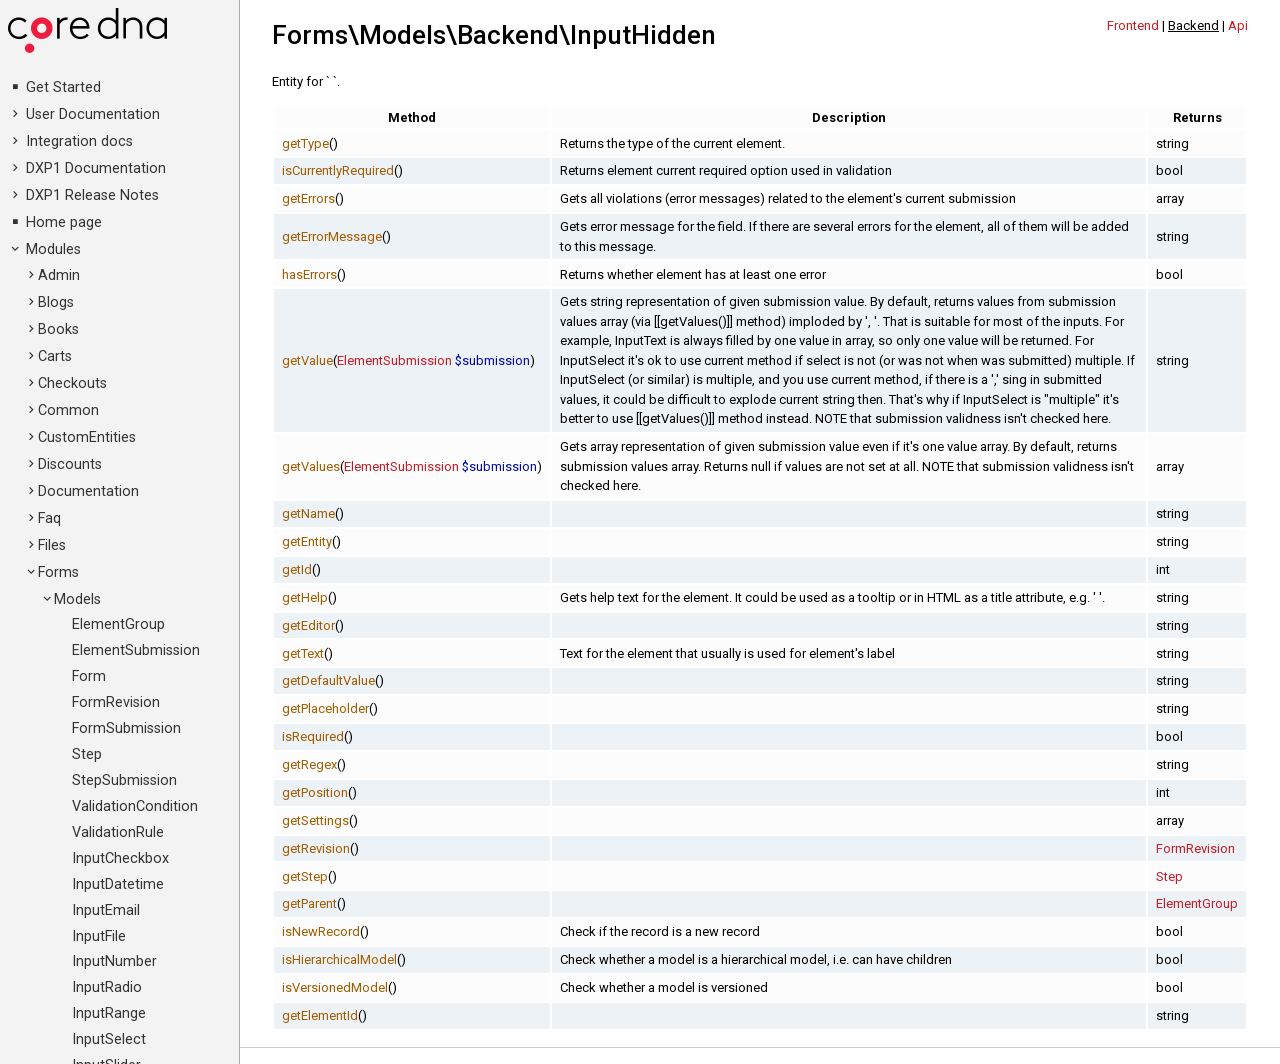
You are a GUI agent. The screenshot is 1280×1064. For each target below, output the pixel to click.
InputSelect (109, 1039)
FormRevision (116, 702)
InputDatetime (118, 884)
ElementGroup (118, 624)
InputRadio (107, 987)
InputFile (99, 936)
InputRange (109, 1013)
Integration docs (79, 141)
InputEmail (106, 910)
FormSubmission (126, 728)
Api (1238, 25)
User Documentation (93, 114)
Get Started (63, 87)
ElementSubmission (136, 650)
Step (87, 754)
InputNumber (114, 961)
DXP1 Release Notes (92, 195)
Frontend (1133, 25)
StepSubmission (124, 780)
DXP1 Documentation (96, 168)
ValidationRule (118, 832)
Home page (64, 222)
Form (89, 676)
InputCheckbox (120, 858)
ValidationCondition (135, 806)
